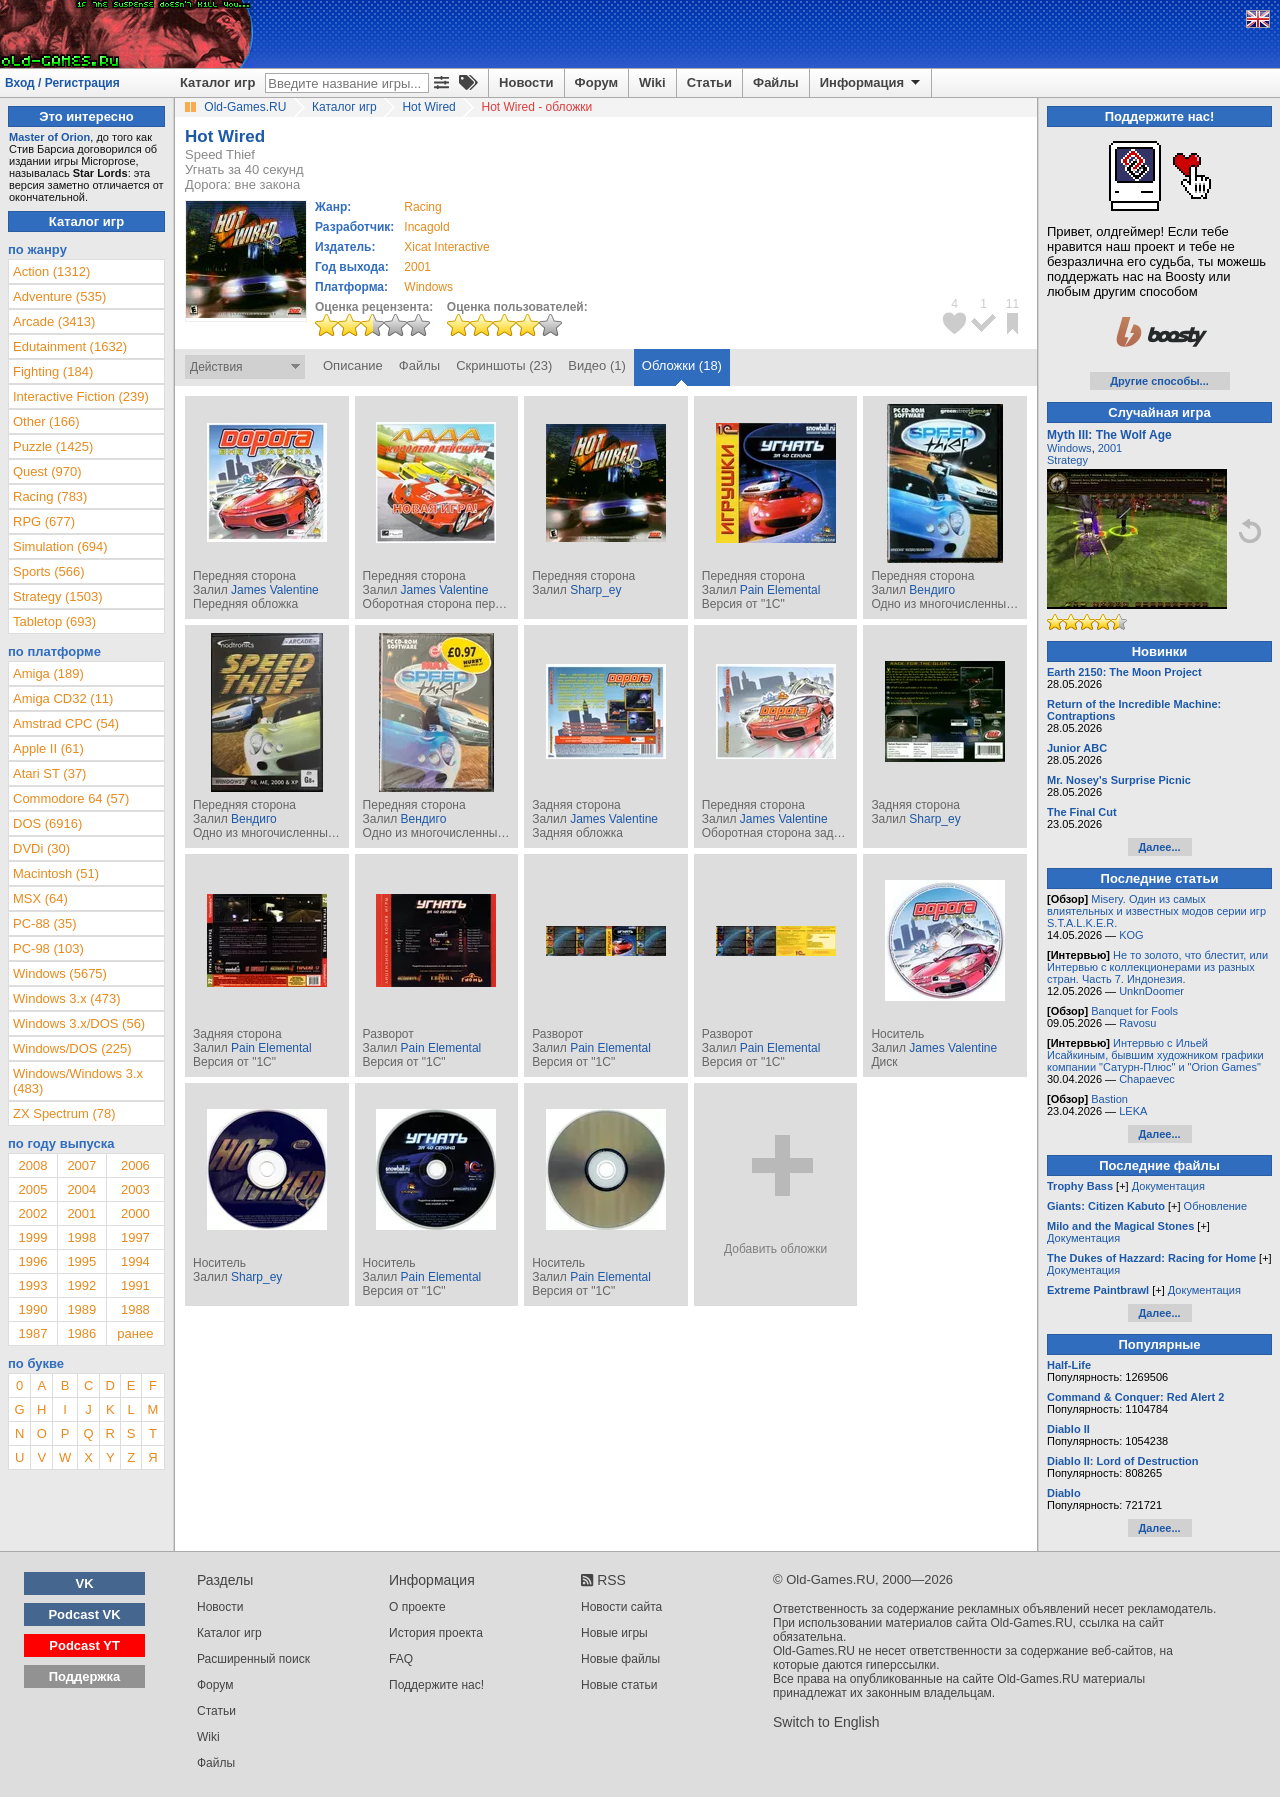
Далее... (1159, 847)
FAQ (401, 1659)
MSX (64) (40, 898)
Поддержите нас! (436, 1685)
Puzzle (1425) (53, 446)
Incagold (426, 227)
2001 (417, 267)
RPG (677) (44, 521)
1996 (32, 1261)
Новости (526, 82)
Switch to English (826, 1722)
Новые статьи (619, 1685)
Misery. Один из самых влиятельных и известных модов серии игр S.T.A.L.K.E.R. (1156, 911)
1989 (81, 1309)
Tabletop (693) (54, 621)
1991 (135, 1285)
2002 (32, 1213)
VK (85, 1583)
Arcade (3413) (54, 321)
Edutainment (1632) (70, 346)
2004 (81, 1189)
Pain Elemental (780, 590)
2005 (32, 1189)
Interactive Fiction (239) (81, 396)
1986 (81, 1333)
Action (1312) (51, 271)
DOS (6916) (47, 823)
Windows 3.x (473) (67, 998)
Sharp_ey (595, 590)
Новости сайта (621, 1607)
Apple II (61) (48, 748)
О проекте (417, 1607)
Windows (1069, 448)
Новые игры (614, 1633)
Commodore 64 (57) (71, 798)
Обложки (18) (682, 365)
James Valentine (275, 590)
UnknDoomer (1151, 991)
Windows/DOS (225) (72, 1048)
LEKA (1133, 1111)
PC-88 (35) (45, 923)
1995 (81, 1261)
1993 (32, 1285)
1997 (135, 1237)
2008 (32, 1165)
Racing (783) (50, 496)
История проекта (436, 1633)
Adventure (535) (59, 296)
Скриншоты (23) (504, 365)
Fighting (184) (53, 371)
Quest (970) (47, 471)
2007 (81, 1165)
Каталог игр (217, 82)
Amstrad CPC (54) (66, 723)
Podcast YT (84, 1645)
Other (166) (46, 421)
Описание (353, 365)
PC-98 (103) (48, 948)
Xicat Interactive (446, 247)
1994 (135, 1261)
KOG (1131, 935)
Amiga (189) (48, 673)
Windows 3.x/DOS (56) (79, 1023)
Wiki (652, 82)
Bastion (1109, 1099)
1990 (32, 1309)
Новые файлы (620, 1659)
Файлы (776, 82)
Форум (596, 82)
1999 (32, 1237)
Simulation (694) (60, 546)
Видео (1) (596, 365)
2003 (135, 1189)
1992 (81, 1285)
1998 (81, 1237)
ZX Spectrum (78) (64, 1113)
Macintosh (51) (56, 873)
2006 (135, 1165)
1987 (32, 1333)
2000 (135, 1213)
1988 (135, 1309)
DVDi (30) (41, 848)
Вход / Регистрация (62, 83)
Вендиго (932, 590)
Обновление (1216, 1206)
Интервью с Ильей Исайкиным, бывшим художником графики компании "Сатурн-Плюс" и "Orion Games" (1155, 1055)
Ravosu (1137, 1023)
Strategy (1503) (58, 596)
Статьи (709, 82)
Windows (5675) (60, 973)
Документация (1168, 1186)
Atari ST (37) (49, 773)
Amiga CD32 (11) (63, 698)
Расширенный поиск (253, 1659)
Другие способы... (1159, 381)
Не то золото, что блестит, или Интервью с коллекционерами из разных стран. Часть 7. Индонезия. (1157, 967)
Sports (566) (49, 571)
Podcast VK (84, 1614)
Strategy (1067, 460)
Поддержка (85, 1676)
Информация (871, 83)
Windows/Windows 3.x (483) (78, 1081)
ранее (135, 1333)
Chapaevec (1147, 1079)
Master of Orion (49, 137)
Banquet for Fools (1134, 1011)
